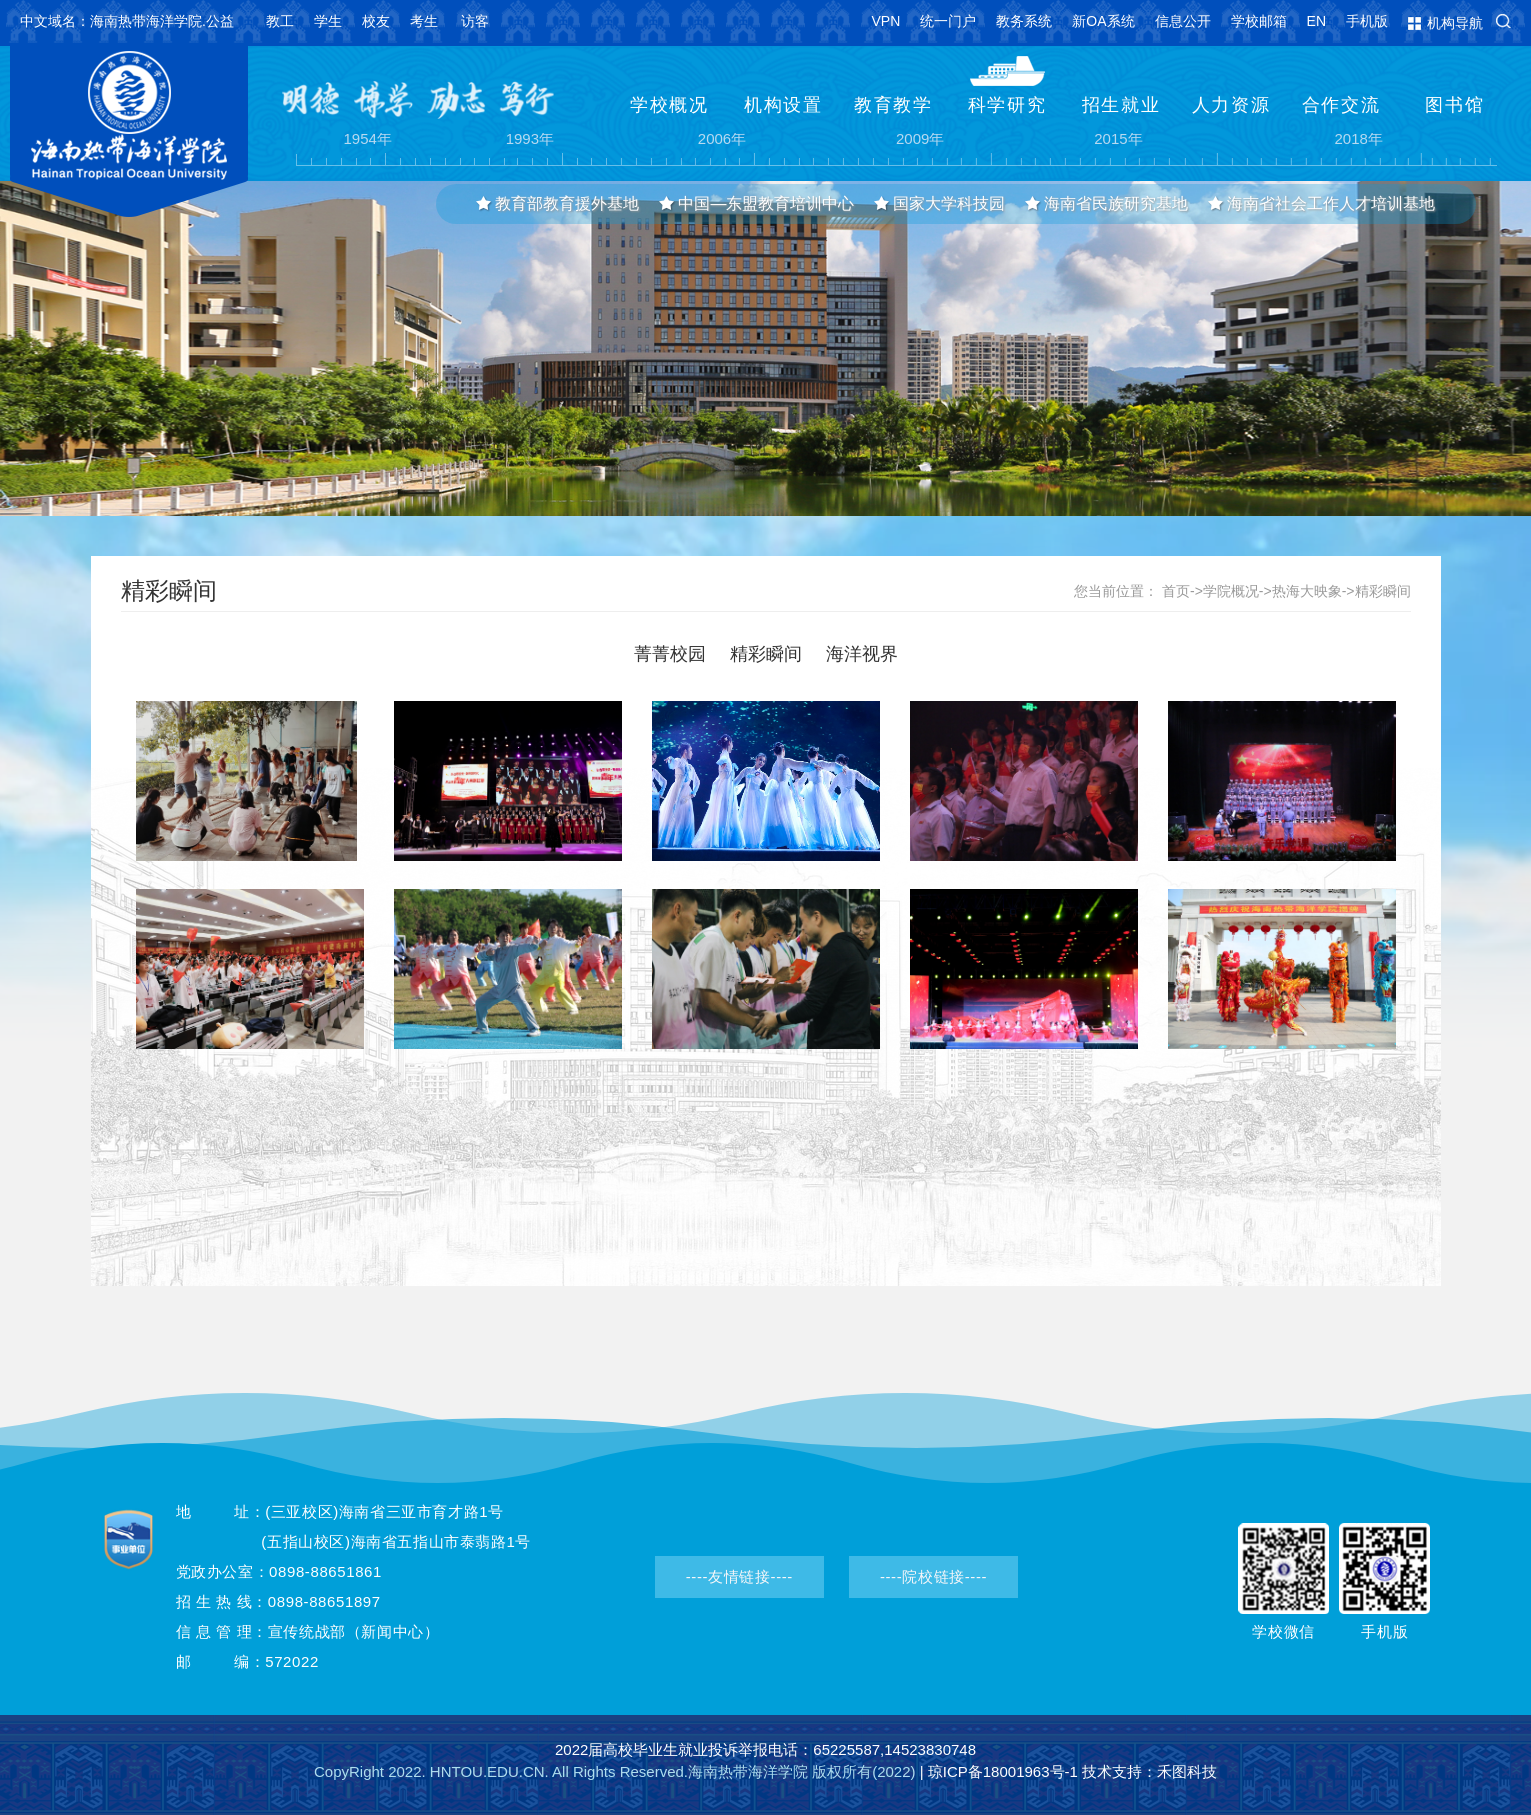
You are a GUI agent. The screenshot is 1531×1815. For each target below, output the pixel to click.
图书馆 (1454, 105)
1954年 (368, 140)
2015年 (1118, 140)
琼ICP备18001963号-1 (1003, 1771)
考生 (424, 21)
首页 (1176, 591)
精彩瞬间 (1383, 591)
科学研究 (1007, 105)
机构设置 (783, 105)
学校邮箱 (1259, 21)
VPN (886, 21)
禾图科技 (1187, 1771)
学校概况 (669, 105)
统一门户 (948, 21)
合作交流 (1341, 105)
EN (1316, 21)
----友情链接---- (739, 1576)
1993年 (530, 140)
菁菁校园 (670, 654)
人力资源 (1231, 105)
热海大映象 (1307, 591)
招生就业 (1121, 105)
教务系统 (1024, 21)
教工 (280, 21)
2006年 (722, 140)
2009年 (920, 140)
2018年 (1359, 140)
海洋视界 (862, 654)
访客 (475, 21)
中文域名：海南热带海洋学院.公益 (127, 21)
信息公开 (1183, 21)
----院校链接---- (933, 1576)
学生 (328, 21)
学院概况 (1231, 591)
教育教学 (893, 105)
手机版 (1367, 21)
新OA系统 (1103, 21)
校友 (376, 21)
